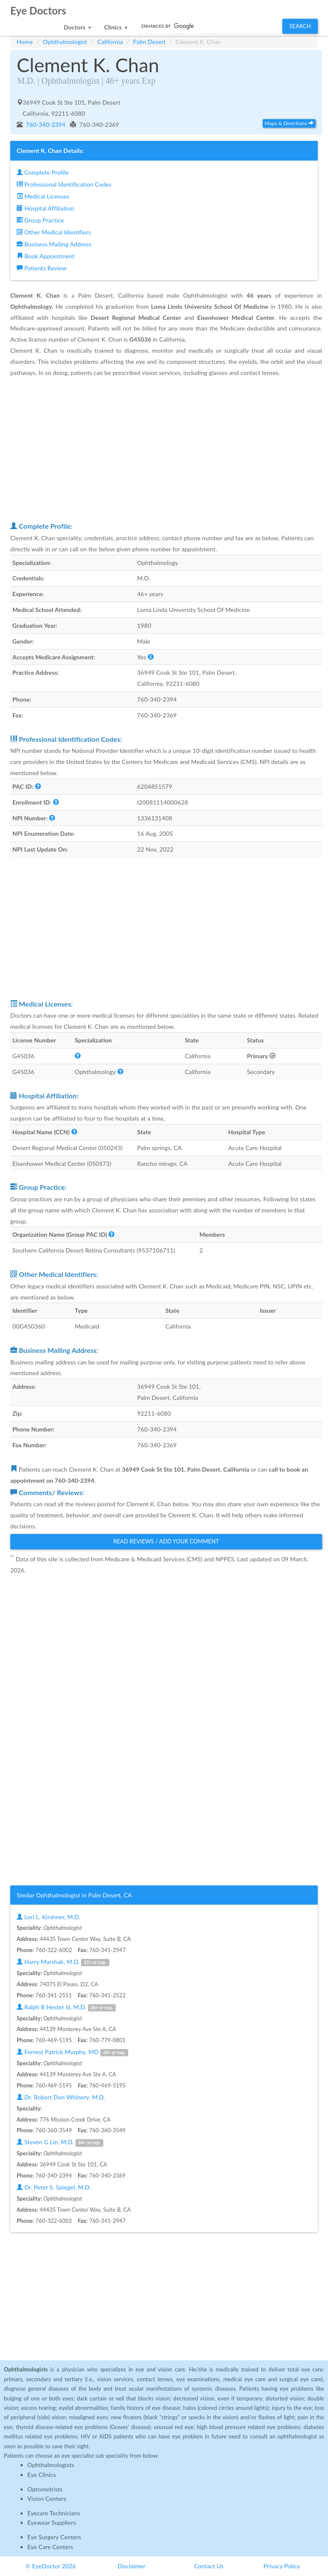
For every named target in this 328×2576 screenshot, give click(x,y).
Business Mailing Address (54, 244)
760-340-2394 (45, 124)
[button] (77, 25)
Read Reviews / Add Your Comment (166, 1541)
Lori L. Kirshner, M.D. (48, 1916)
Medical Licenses (43, 196)
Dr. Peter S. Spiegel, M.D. (54, 2187)
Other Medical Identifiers (54, 232)
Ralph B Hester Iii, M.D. (66, 2007)
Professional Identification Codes (64, 184)
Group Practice (40, 220)
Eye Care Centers (50, 2546)
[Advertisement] (166, 449)
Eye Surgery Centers (54, 2537)
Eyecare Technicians (53, 2513)
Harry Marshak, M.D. (63, 1962)
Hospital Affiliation (45, 208)
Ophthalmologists (50, 2464)
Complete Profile (43, 172)
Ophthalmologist (65, 41)
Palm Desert (149, 41)
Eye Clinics (41, 2474)
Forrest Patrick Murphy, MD (72, 2052)
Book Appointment (45, 256)
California (110, 41)
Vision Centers (46, 2498)
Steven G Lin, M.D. (60, 2142)
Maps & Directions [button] (289, 123)
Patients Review (42, 268)
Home (25, 41)
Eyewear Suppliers (51, 2522)
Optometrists (44, 2489)
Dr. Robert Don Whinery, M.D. (61, 2097)
